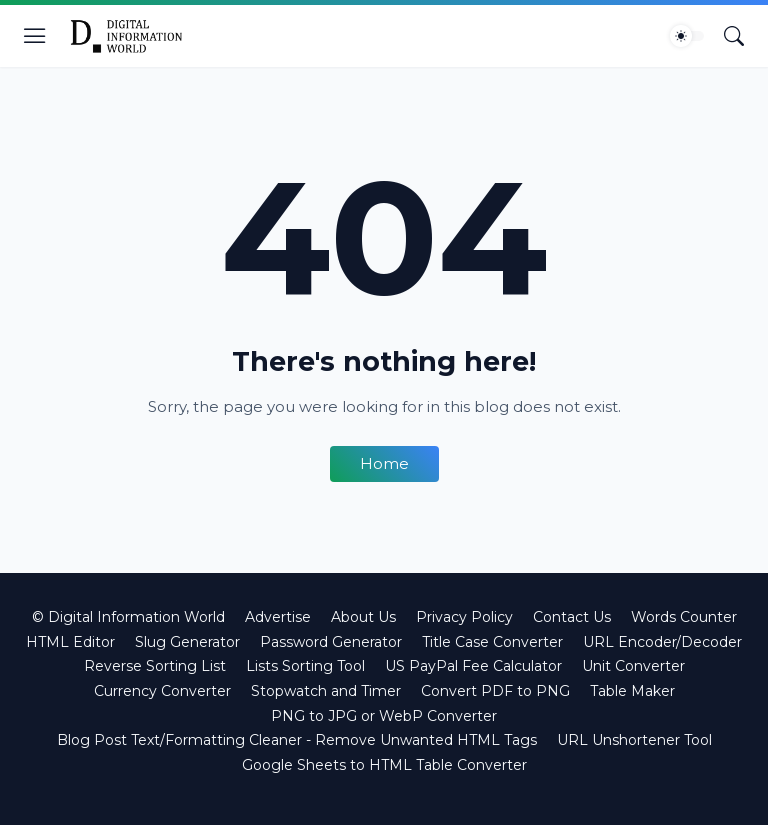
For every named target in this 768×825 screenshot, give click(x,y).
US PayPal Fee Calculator (473, 666)
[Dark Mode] (687, 36)
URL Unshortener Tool (634, 740)
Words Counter (684, 617)
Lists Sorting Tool (305, 666)
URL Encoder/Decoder (662, 642)
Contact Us (572, 617)
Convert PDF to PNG (495, 691)
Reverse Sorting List (155, 666)
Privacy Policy (464, 617)
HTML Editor (70, 642)
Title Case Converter (492, 642)
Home (384, 463)
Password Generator (331, 642)
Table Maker (632, 691)
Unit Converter (633, 666)
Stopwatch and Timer (326, 691)
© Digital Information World (128, 617)
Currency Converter (162, 691)
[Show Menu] (35, 36)
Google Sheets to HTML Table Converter (384, 765)
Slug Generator (187, 642)
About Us (363, 617)
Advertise (278, 617)
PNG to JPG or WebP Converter (384, 716)
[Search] (734, 36)
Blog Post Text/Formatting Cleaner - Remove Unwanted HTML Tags (297, 740)
